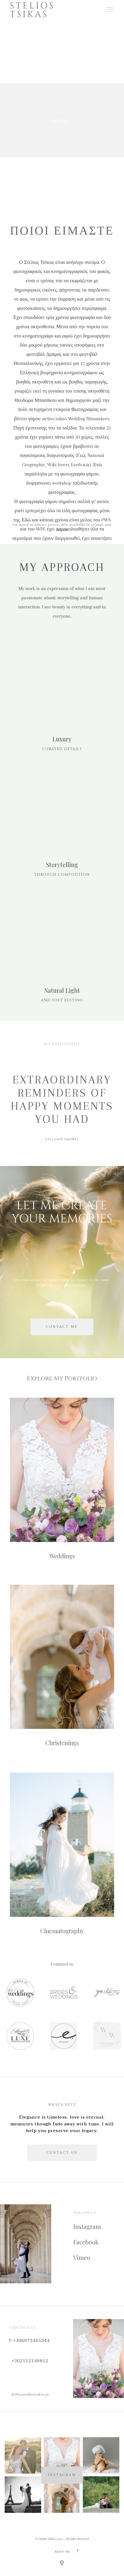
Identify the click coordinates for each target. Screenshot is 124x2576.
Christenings (62, 1743)
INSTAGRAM (62, 2475)
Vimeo (81, 2257)
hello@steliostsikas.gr (30, 2394)
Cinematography (62, 1931)
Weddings (62, 1556)
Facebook (86, 2242)
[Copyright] (62, 2563)
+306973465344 (31, 2340)
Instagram (87, 2226)
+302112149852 (30, 2361)
